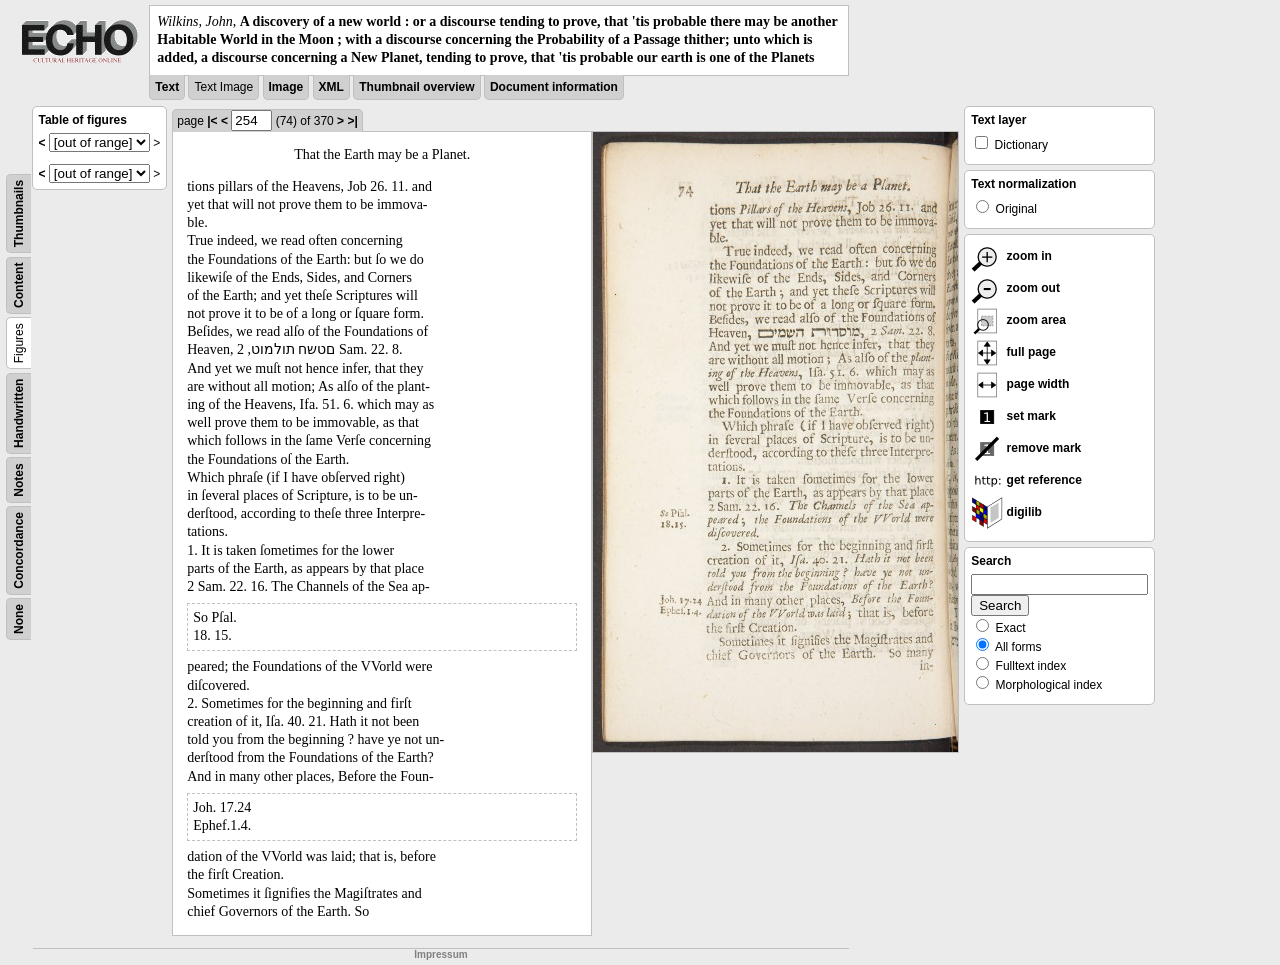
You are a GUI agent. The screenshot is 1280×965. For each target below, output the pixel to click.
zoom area (1018, 320)
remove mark (1026, 448)
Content (19, 284)
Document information (554, 87)
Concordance (19, 550)
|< (212, 121)
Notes (19, 479)
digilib (1006, 512)
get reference (1026, 480)
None (19, 619)
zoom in (1011, 256)
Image (286, 87)
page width (1020, 384)
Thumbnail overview (416, 87)
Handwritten (19, 412)
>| (352, 121)
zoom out (1015, 288)
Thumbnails (19, 212)
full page (1013, 352)
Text (167, 87)
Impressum (440, 954)
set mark (1013, 416)
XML (331, 87)
